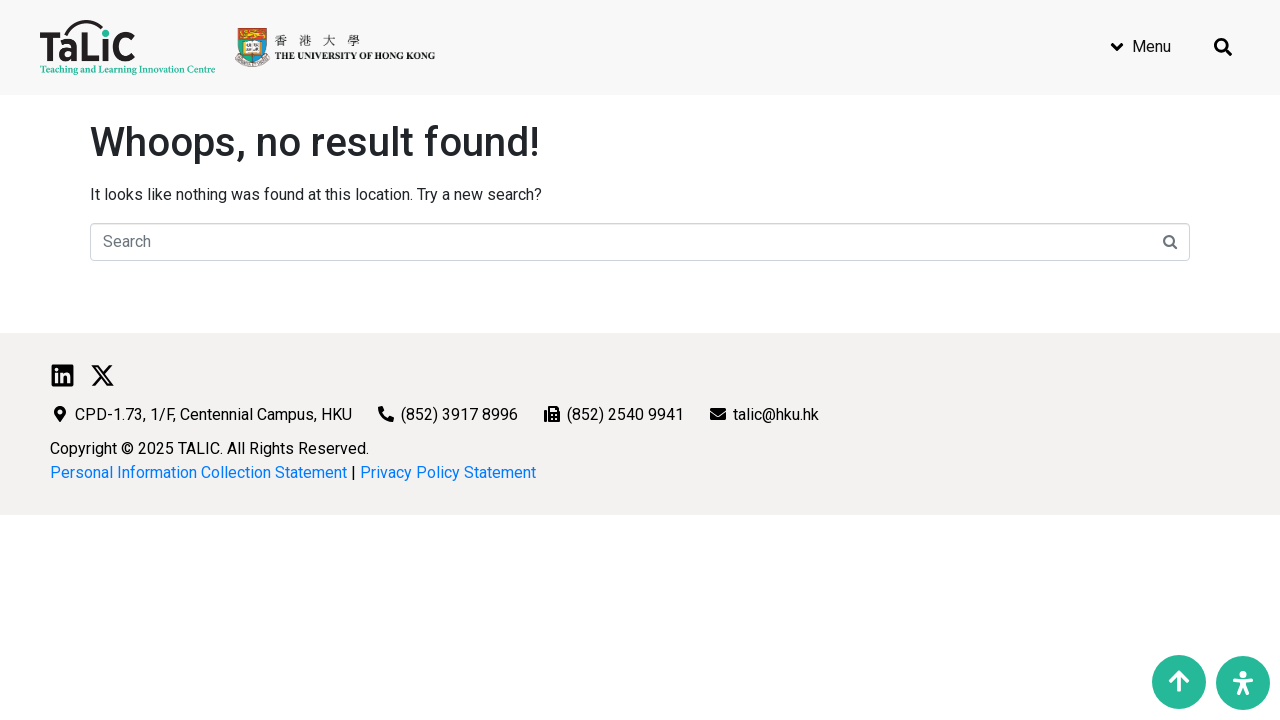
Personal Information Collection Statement (198, 472)
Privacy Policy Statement (448, 472)
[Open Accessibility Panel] (1243, 683)
